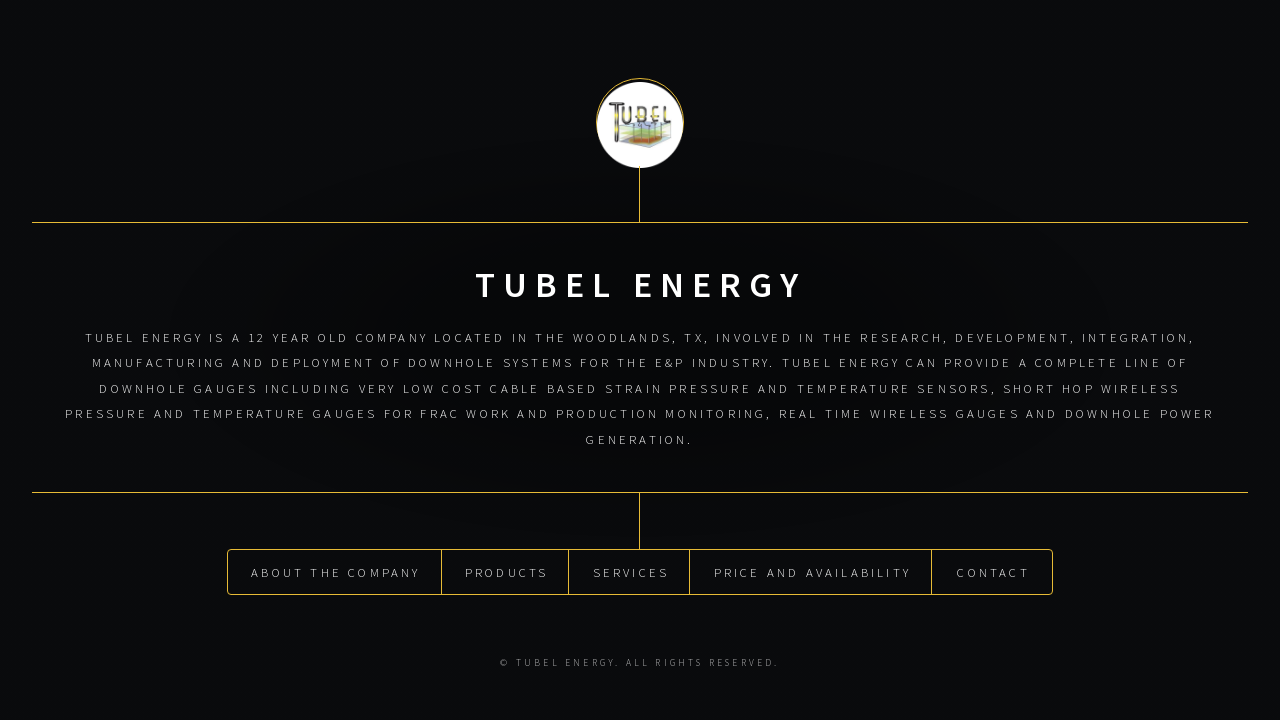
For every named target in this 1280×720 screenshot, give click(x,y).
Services (631, 569)
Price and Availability (812, 569)
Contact (993, 569)
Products (507, 569)
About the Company (335, 569)
